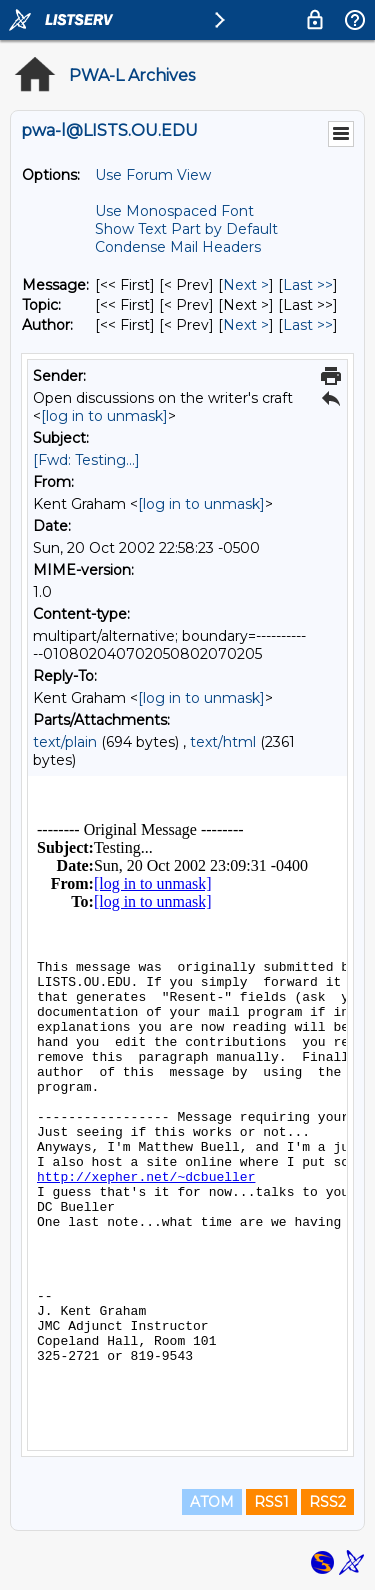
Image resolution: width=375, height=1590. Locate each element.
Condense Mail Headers (178, 247)
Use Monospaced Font (174, 211)
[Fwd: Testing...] (86, 460)
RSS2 (327, 1502)
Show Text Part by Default (186, 229)
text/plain (65, 742)
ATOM (212, 1502)
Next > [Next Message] (246, 285)
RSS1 (271, 1502)
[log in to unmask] (104, 416)
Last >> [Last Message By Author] (308, 325)
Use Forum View (153, 175)
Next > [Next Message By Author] (246, 325)
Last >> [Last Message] (308, 285)
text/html (223, 742)
